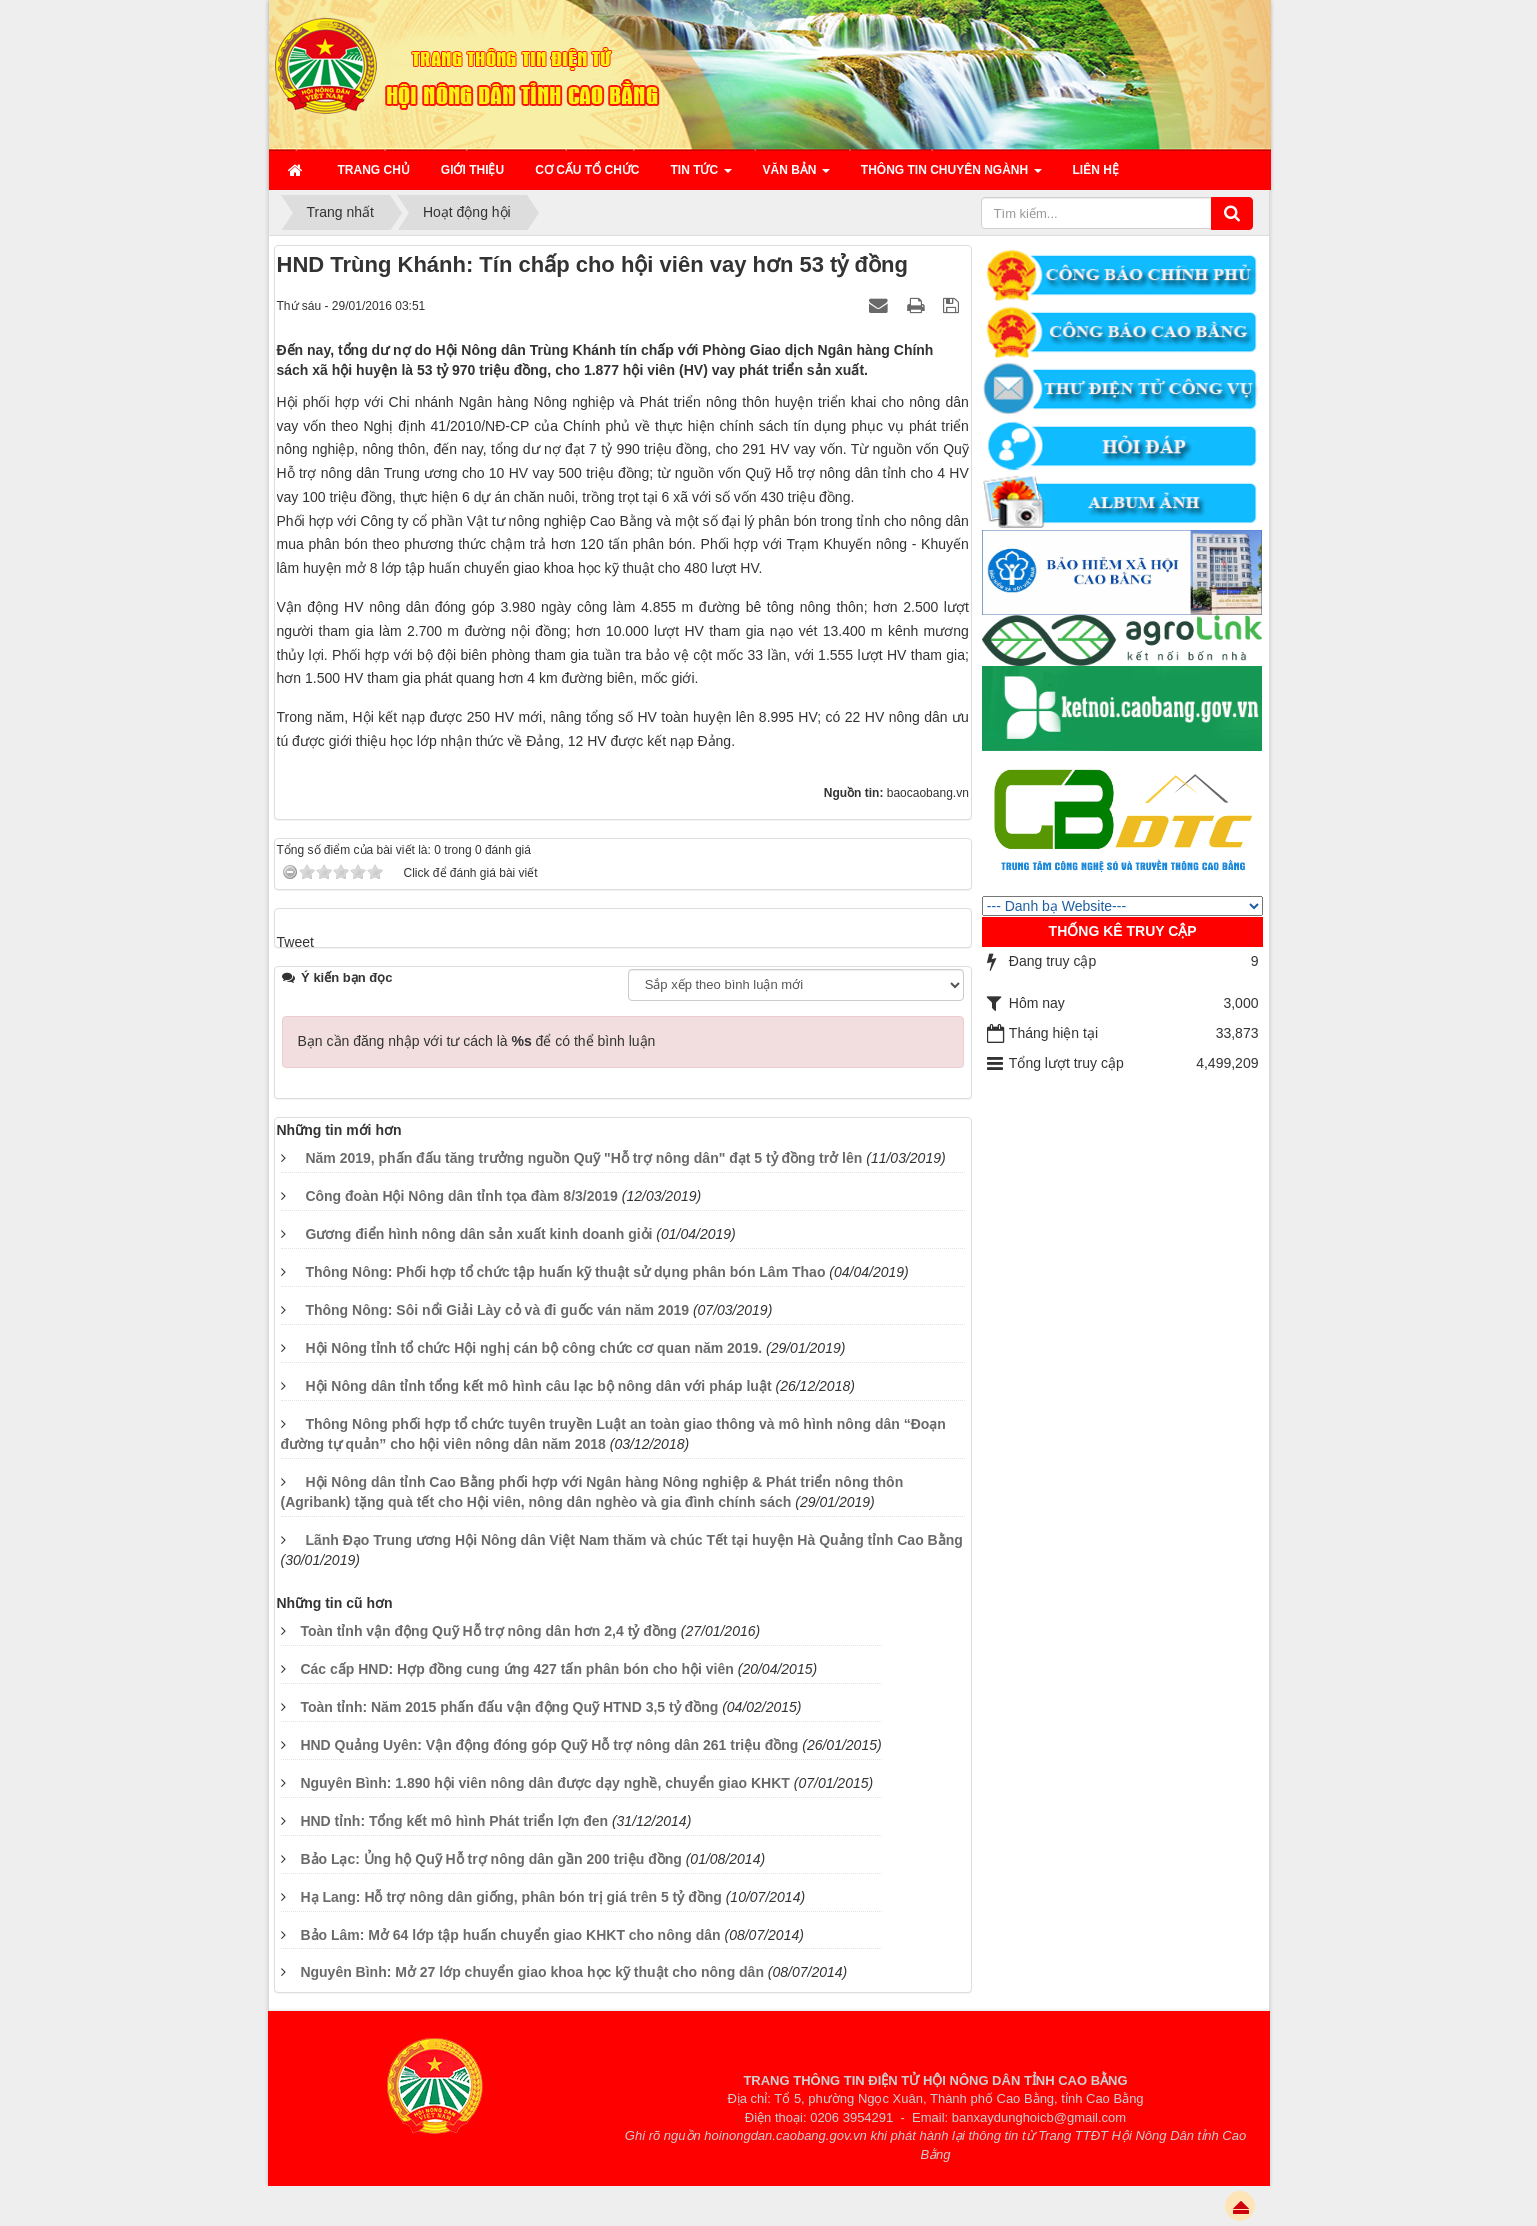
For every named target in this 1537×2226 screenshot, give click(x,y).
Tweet (295, 942)
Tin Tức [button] (701, 176)
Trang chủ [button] (374, 170)
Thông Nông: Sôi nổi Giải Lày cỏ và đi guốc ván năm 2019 (497, 1310)
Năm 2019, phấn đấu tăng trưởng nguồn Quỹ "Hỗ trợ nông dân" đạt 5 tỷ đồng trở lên (583, 1158)
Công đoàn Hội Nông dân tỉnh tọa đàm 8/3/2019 (461, 1196)
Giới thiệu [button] (472, 170)
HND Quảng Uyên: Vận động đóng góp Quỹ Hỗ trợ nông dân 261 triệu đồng (549, 1745)
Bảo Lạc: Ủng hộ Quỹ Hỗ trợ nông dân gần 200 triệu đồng (490, 1859)
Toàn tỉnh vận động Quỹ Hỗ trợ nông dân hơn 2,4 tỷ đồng (488, 1631)
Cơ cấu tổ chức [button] (587, 170)
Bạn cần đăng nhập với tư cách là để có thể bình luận (477, 1041)
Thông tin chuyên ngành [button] (951, 176)
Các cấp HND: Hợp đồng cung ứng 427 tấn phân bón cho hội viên (516, 1669)
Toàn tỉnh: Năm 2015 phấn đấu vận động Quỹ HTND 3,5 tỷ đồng (509, 1707)
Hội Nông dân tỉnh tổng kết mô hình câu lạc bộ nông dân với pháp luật (538, 1386)
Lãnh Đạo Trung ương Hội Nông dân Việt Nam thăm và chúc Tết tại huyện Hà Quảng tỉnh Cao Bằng (633, 1540)
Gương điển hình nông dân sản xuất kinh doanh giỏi (478, 1234)
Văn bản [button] (796, 176)
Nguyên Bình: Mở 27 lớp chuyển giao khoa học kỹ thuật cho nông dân (532, 1972)
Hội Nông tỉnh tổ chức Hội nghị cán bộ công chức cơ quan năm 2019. (533, 1348)
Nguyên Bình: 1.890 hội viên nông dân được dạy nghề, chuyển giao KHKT (544, 1783)
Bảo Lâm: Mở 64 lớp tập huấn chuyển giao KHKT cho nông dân (510, 1935)
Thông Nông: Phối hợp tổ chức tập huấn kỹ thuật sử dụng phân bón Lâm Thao (565, 1272)
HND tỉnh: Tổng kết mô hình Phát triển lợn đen (454, 1821)
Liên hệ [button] (1096, 170)
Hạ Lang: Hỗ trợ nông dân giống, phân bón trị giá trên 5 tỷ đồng (510, 1897)
